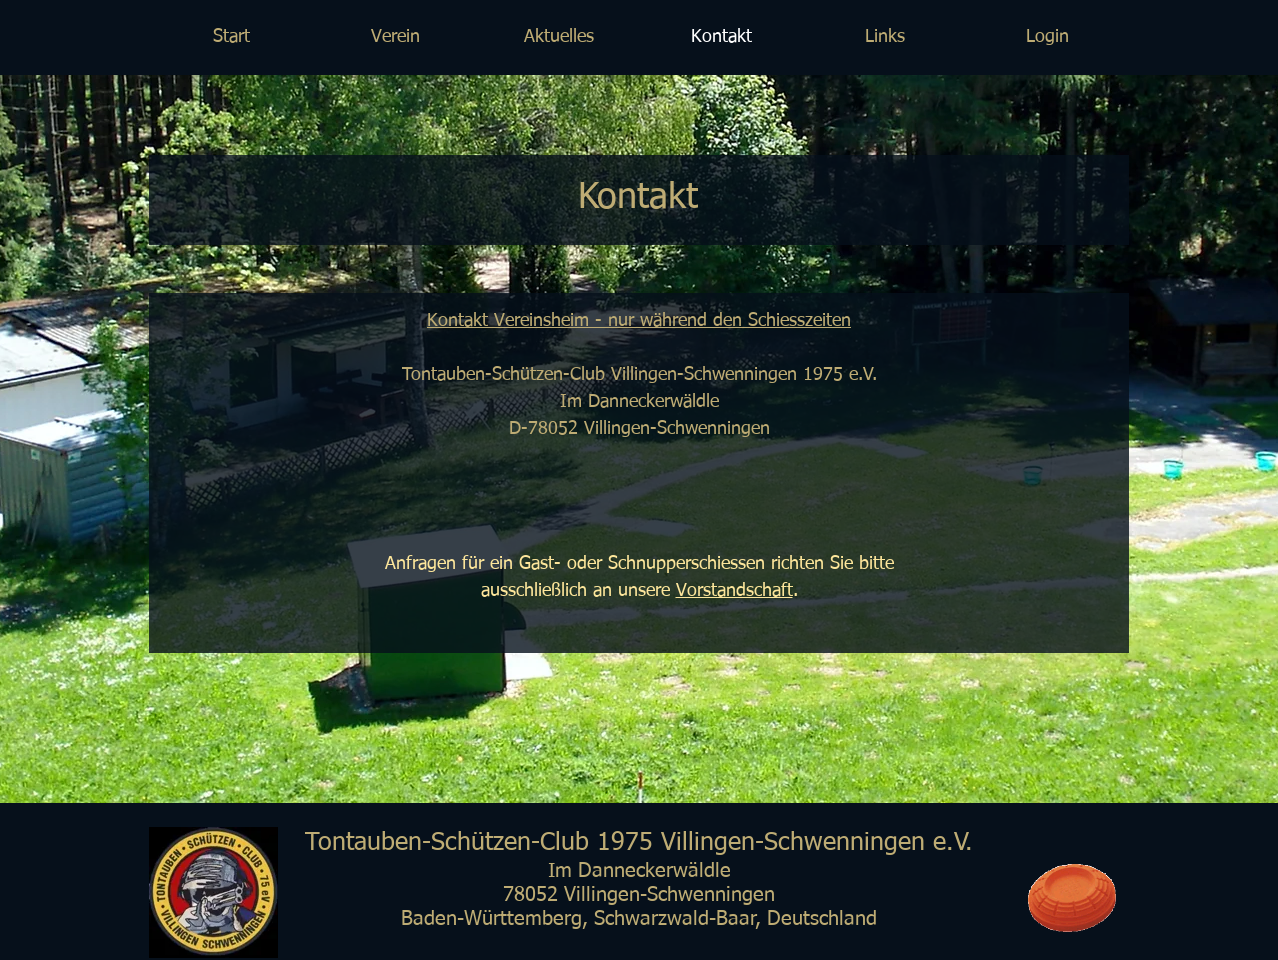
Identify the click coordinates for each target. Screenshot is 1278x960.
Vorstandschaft (734, 591)
